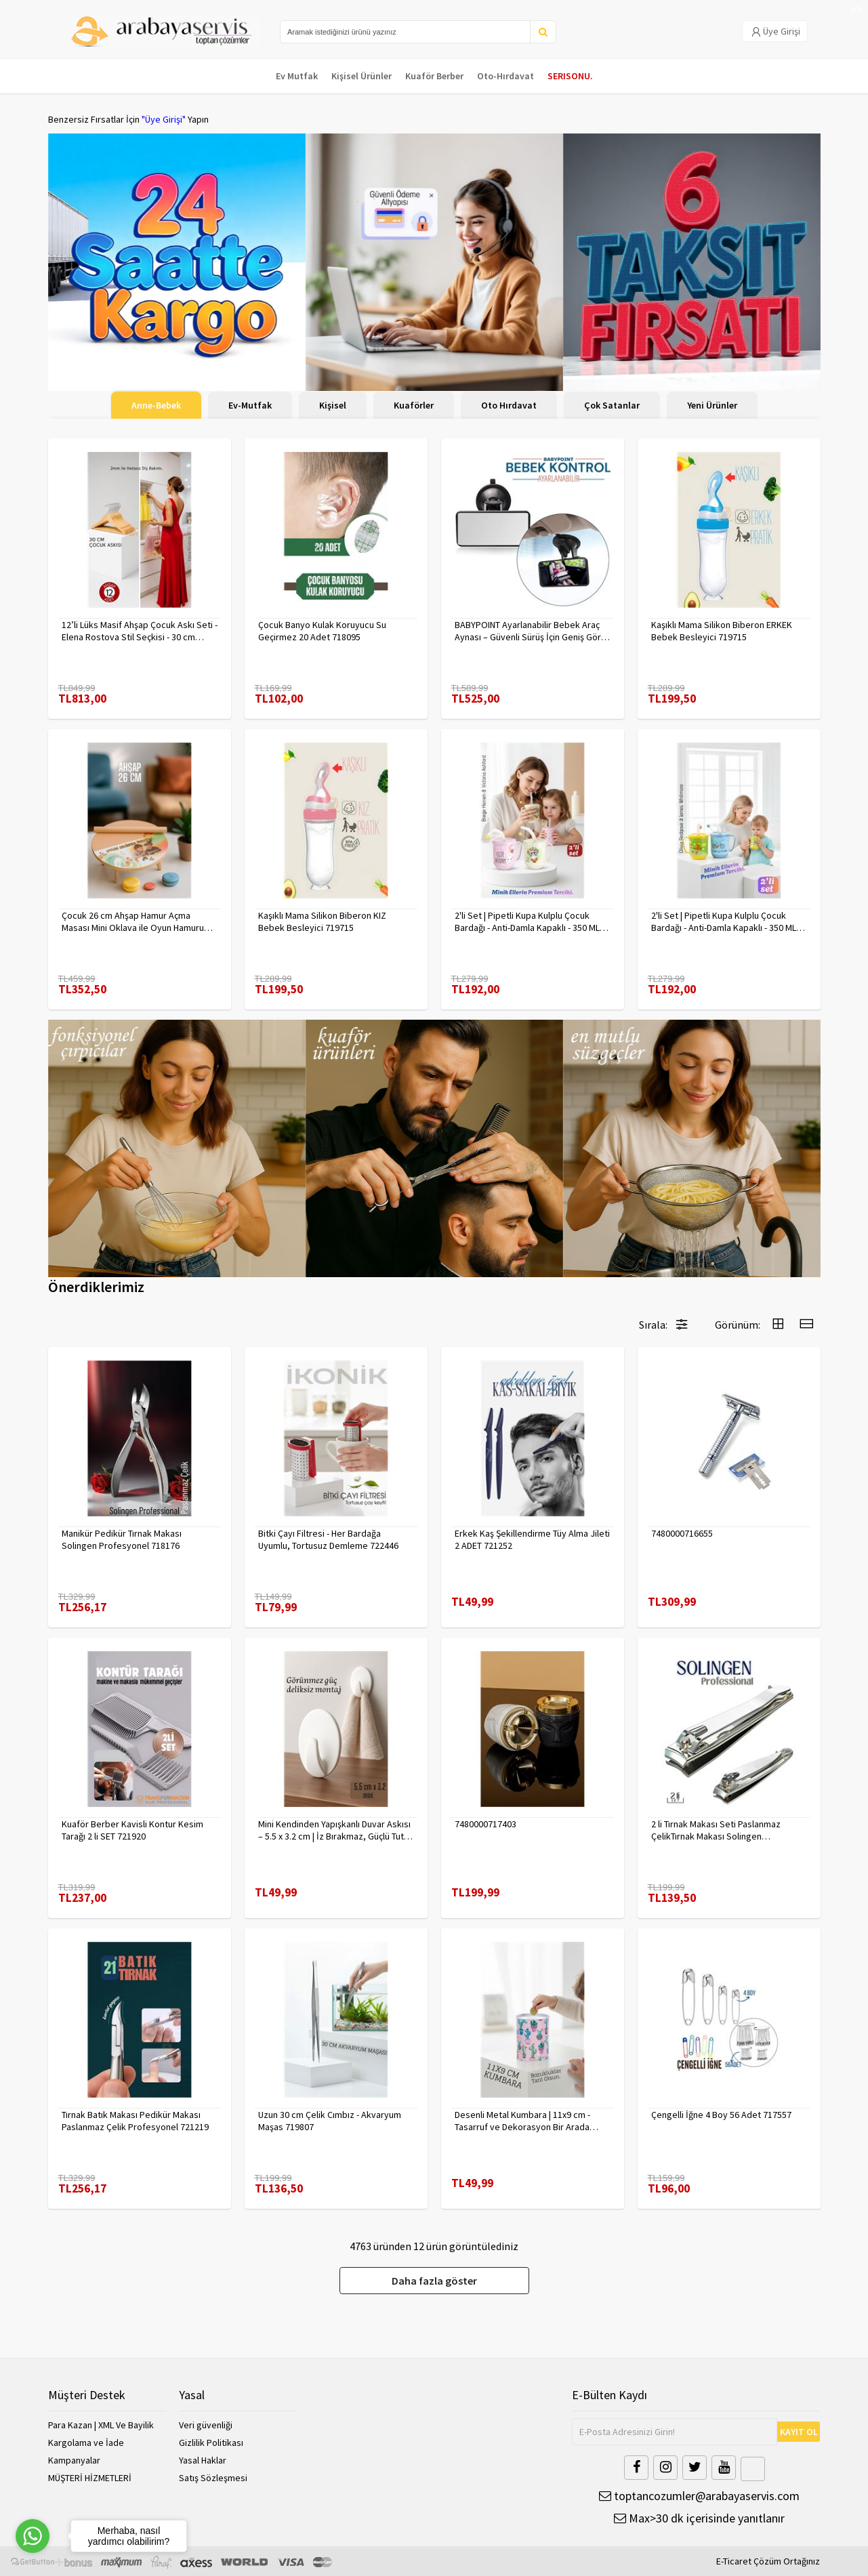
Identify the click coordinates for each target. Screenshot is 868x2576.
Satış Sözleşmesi (213, 2478)
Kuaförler (414, 405)
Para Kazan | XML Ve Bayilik (101, 2425)
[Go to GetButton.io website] (32, 2562)
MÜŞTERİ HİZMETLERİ (89, 2478)
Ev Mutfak (297, 76)
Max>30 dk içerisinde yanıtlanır (699, 2518)
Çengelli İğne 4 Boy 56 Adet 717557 (721, 2114)
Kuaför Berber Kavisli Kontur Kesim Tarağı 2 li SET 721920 (132, 1830)
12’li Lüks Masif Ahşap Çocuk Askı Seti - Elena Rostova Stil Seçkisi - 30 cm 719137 (140, 631)
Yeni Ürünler (712, 405)
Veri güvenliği (205, 2425)
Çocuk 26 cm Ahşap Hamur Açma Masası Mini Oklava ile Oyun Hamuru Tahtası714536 (133, 921)
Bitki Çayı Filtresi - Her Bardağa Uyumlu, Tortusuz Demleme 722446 (328, 1539)
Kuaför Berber (434, 76)
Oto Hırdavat (509, 405)
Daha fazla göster (434, 2280)
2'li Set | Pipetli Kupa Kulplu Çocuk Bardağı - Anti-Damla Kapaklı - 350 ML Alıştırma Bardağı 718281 (723, 921)
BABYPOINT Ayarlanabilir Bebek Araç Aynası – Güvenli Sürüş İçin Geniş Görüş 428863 (532, 631)
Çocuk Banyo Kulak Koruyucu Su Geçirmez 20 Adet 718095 (322, 631)
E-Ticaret (733, 2561)
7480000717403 (485, 1824)
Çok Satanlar (612, 405)
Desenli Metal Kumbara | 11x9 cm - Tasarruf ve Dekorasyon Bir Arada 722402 (522, 2120)
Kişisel (332, 405)
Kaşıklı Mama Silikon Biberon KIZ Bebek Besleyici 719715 (322, 921)
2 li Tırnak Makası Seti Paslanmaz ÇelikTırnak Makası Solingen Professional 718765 (716, 1830)
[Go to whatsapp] (32, 2536)
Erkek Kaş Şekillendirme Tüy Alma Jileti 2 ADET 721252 (532, 1539)
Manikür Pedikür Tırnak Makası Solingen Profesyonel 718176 (122, 1539)
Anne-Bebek (156, 405)
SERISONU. (570, 76)
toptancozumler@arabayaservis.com (699, 2496)
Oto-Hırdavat (505, 76)
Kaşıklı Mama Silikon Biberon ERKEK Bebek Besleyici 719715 (721, 631)
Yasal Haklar (202, 2460)
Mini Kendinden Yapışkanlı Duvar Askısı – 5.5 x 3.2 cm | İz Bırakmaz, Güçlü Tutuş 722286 (335, 1830)
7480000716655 (682, 1533)
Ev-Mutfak (250, 405)
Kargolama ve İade (86, 2442)
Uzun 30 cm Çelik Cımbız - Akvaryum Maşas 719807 (329, 2120)
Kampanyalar (74, 2460)
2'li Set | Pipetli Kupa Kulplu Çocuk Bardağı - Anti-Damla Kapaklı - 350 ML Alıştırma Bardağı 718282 (527, 921)
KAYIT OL (799, 2432)
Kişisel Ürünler (361, 76)
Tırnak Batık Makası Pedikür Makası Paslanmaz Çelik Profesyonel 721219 (135, 2120)
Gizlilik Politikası (211, 2442)
